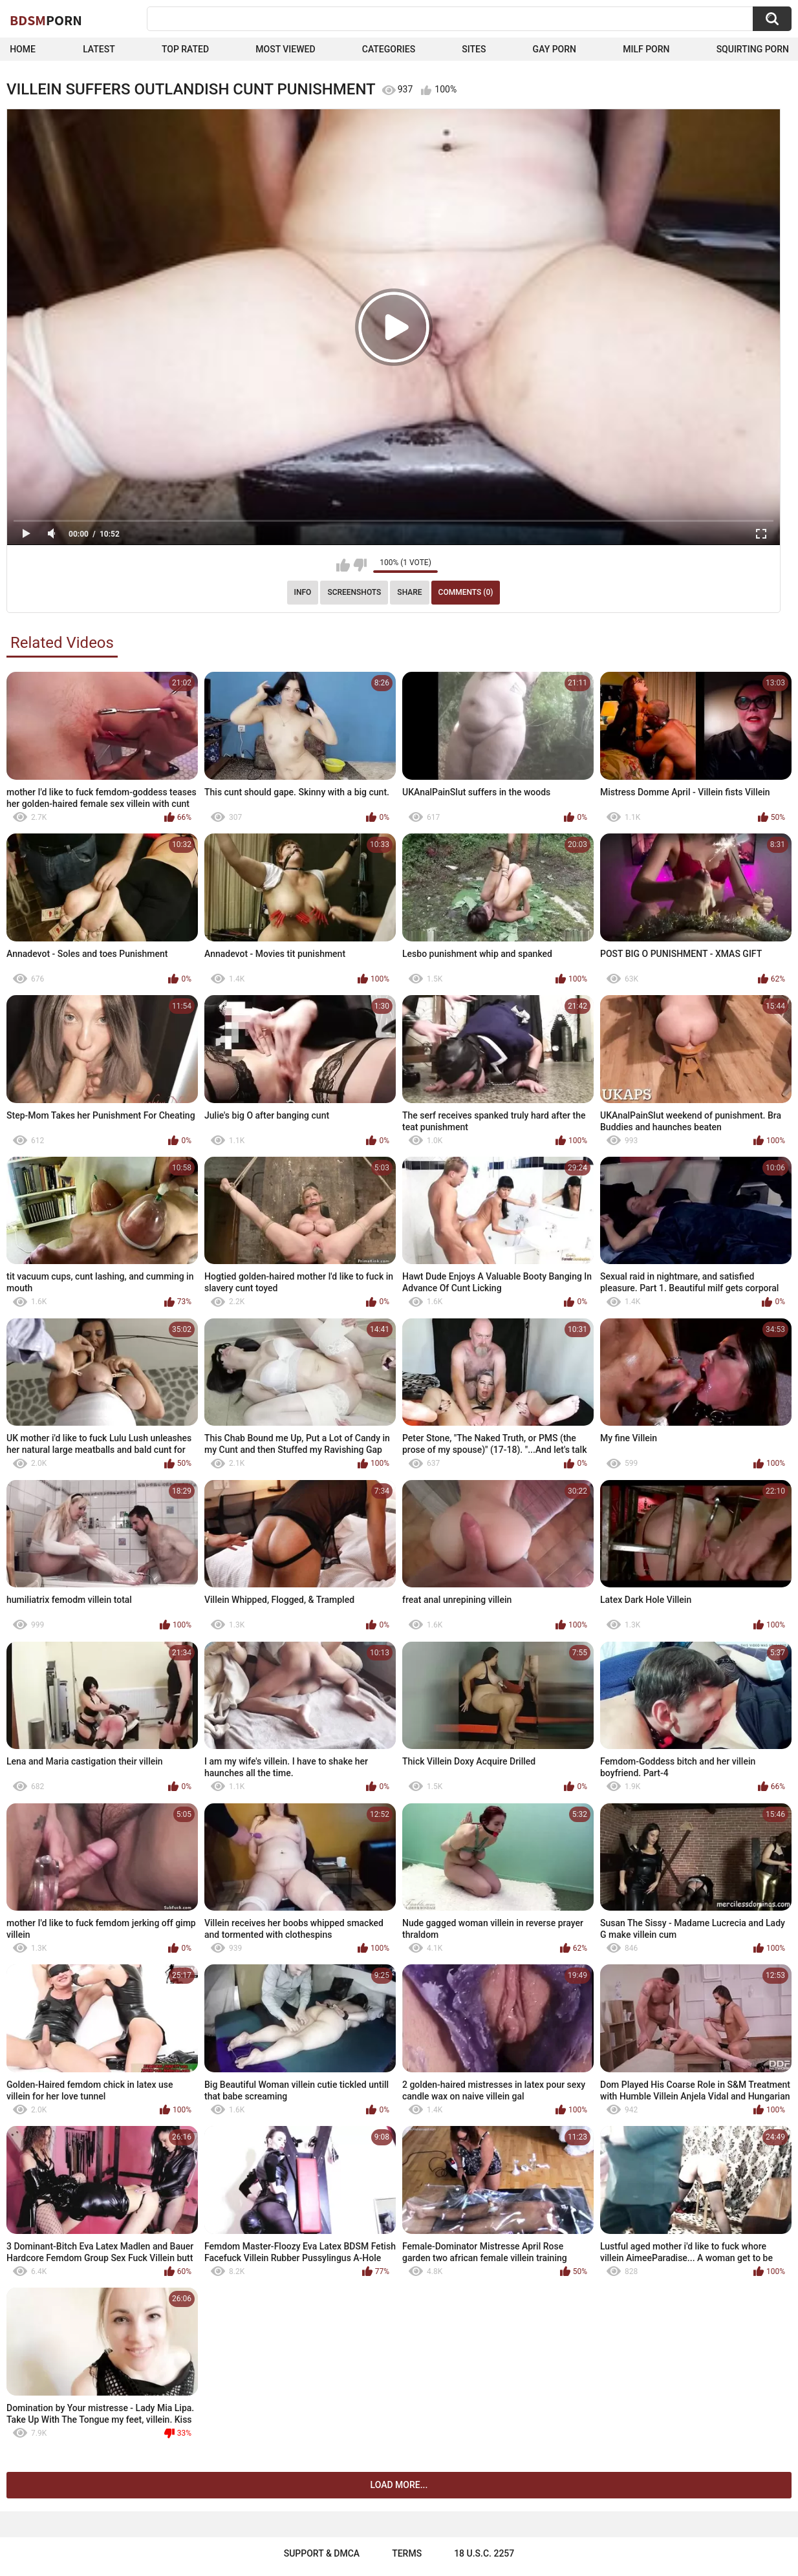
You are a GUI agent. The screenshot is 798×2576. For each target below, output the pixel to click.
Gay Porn (554, 49)
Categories (388, 49)
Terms (407, 2553)
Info (303, 592)
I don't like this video (360, 565)
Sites (474, 49)
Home (23, 49)
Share (409, 592)
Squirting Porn (753, 49)
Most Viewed (285, 49)
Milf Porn (646, 49)
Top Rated (185, 49)
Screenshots (354, 592)
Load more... (399, 2485)
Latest (99, 49)
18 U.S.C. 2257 (484, 2553)
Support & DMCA (322, 2553)
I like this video (343, 565)
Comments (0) (465, 592)
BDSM (46, 20)
